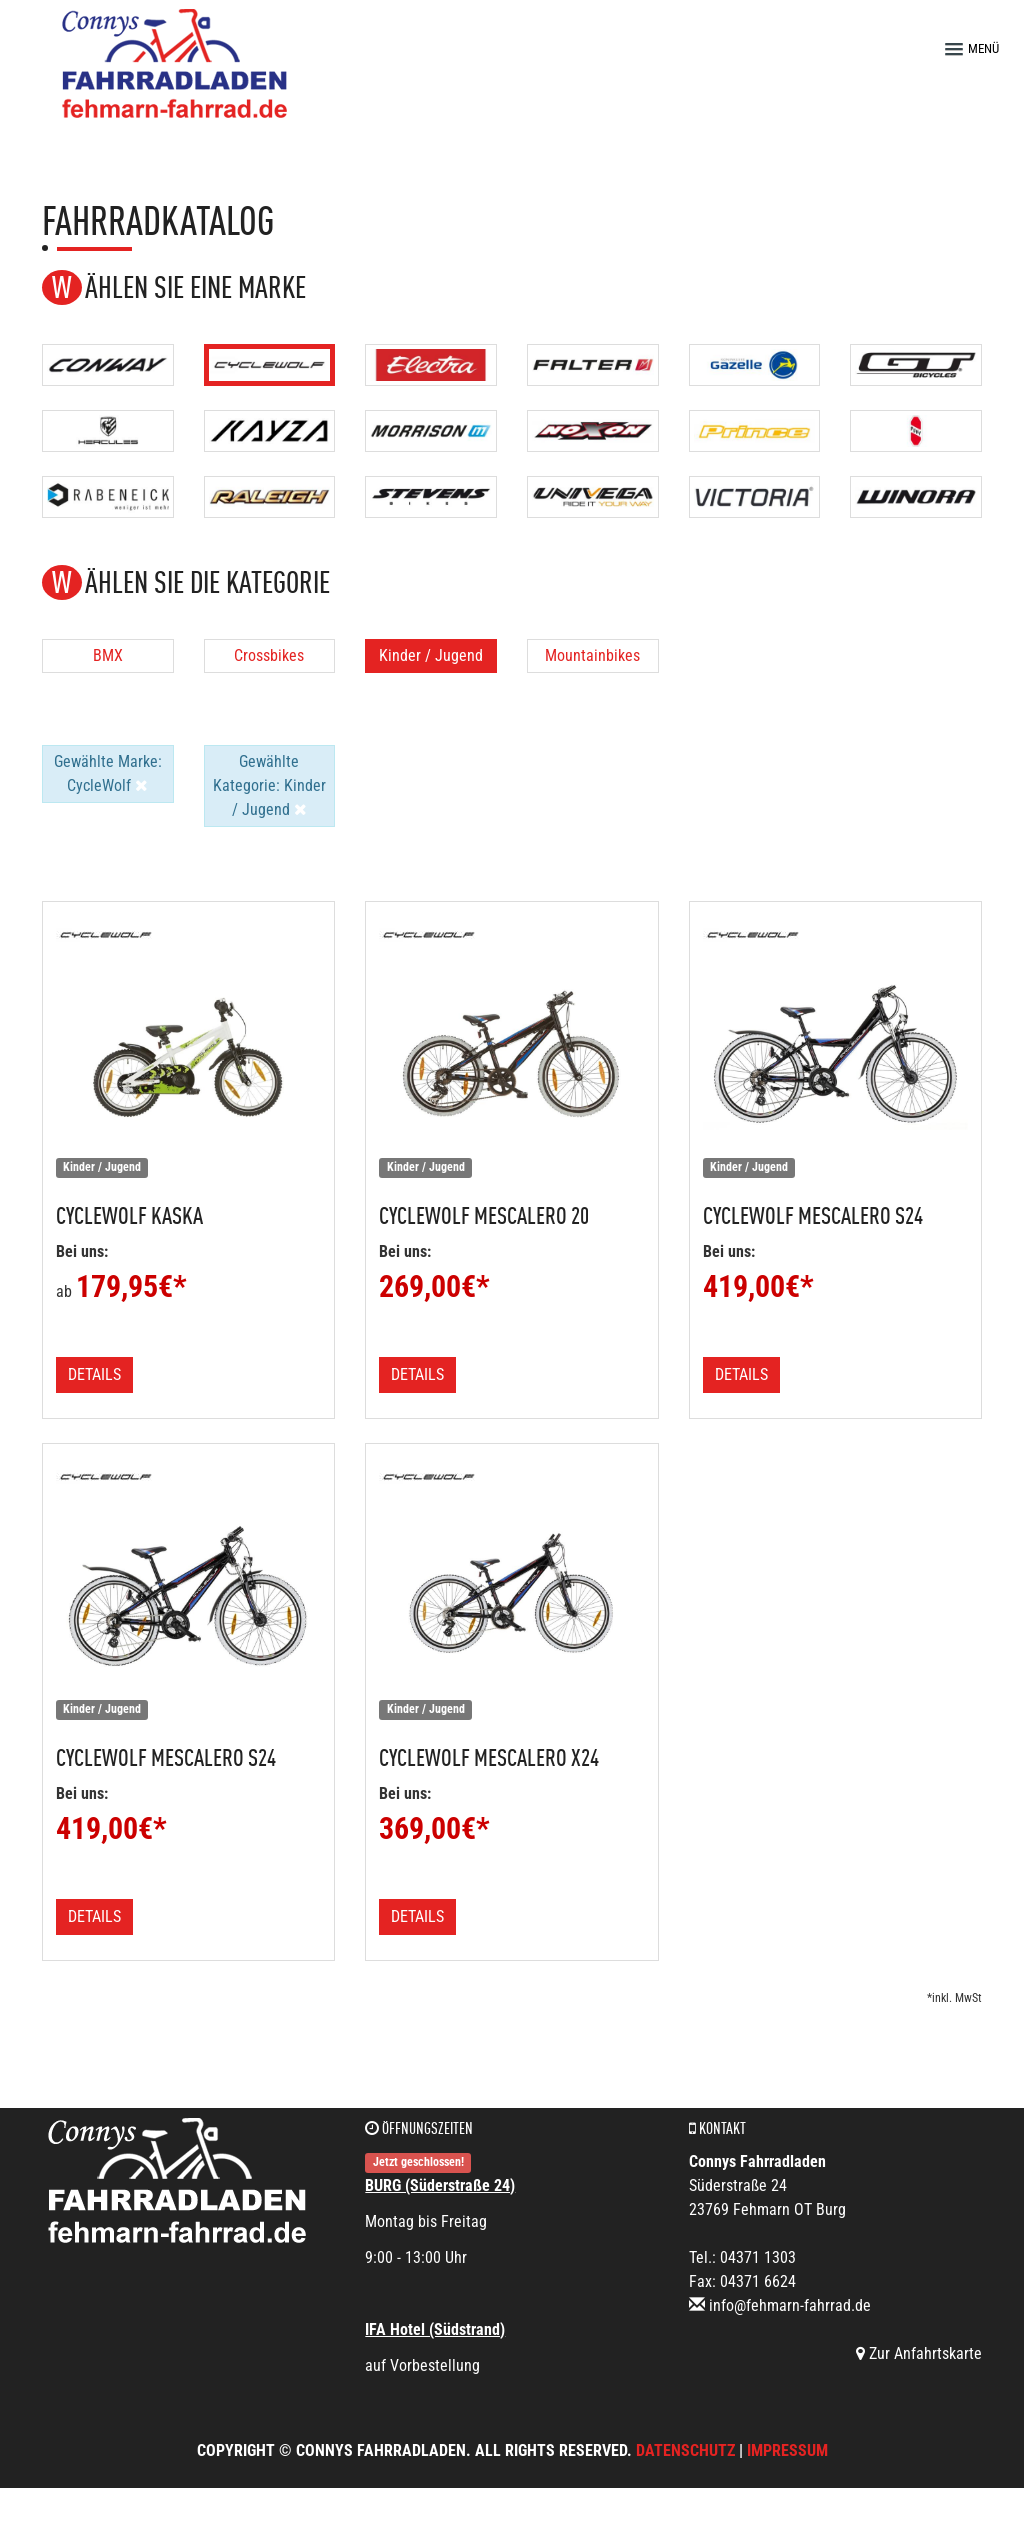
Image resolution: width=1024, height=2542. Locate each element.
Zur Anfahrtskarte (919, 2353)
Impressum (787, 2450)
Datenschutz (685, 2450)
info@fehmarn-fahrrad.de (790, 2305)
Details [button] (94, 1374)
